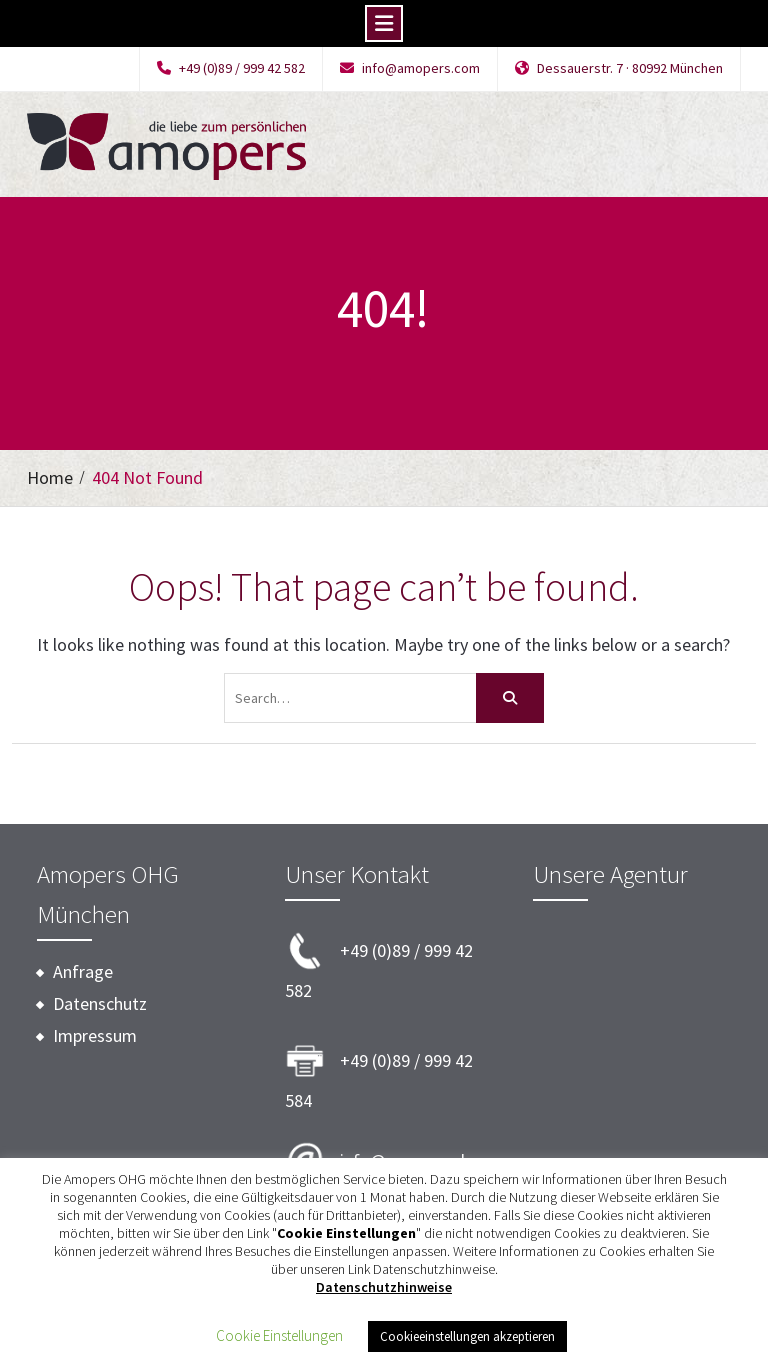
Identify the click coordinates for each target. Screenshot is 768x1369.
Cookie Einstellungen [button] (279, 1335)
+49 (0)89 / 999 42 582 (242, 68)
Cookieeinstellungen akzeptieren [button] (467, 1336)
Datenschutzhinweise (384, 1287)
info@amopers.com (421, 68)
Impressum (95, 1035)
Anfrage (83, 971)
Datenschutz (100, 1003)
